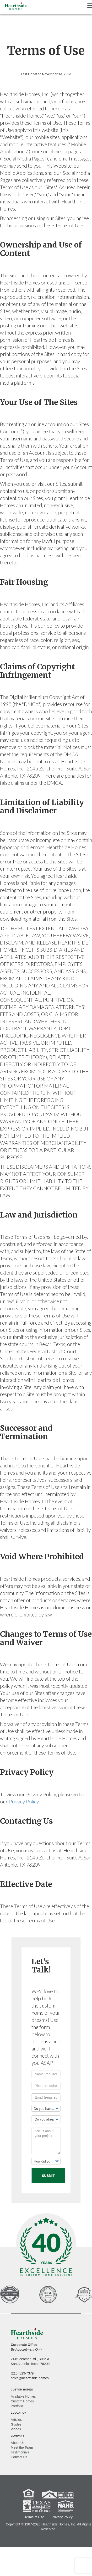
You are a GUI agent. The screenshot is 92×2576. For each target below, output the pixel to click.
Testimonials (20, 2452)
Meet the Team (22, 2447)
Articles (16, 2419)
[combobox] (46, 2108)
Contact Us (19, 2457)
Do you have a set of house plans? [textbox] (47, 2109)
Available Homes (23, 2396)
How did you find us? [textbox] (47, 2161)
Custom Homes (22, 2401)
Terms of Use (34, 2517)
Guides (16, 2424)
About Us (18, 2443)
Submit (48, 2176)
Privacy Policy (24, 1801)
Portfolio (17, 2406)
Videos (16, 2429)
